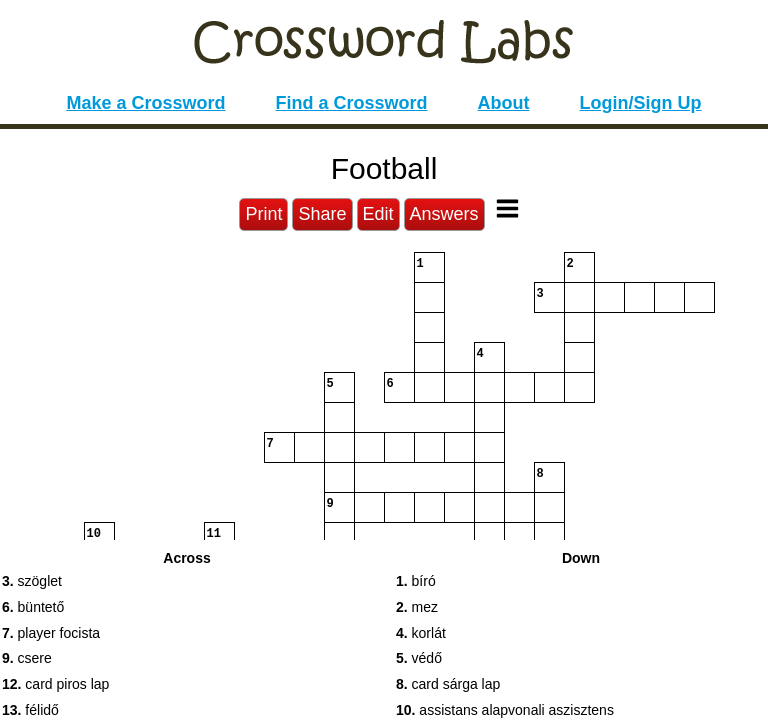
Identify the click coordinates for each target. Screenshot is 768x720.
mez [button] (417, 607)
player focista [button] (51, 633)
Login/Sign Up (641, 103)
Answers (444, 214)
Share (322, 214)
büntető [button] (33, 607)
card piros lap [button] (55, 684)
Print (263, 214)
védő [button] (419, 658)
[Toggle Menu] (507, 208)
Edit (378, 214)
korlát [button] (421, 633)
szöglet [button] (32, 581)
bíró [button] (416, 581)
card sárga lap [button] (448, 684)
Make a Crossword (145, 103)
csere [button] (27, 658)
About (504, 103)
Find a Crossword (352, 103)
